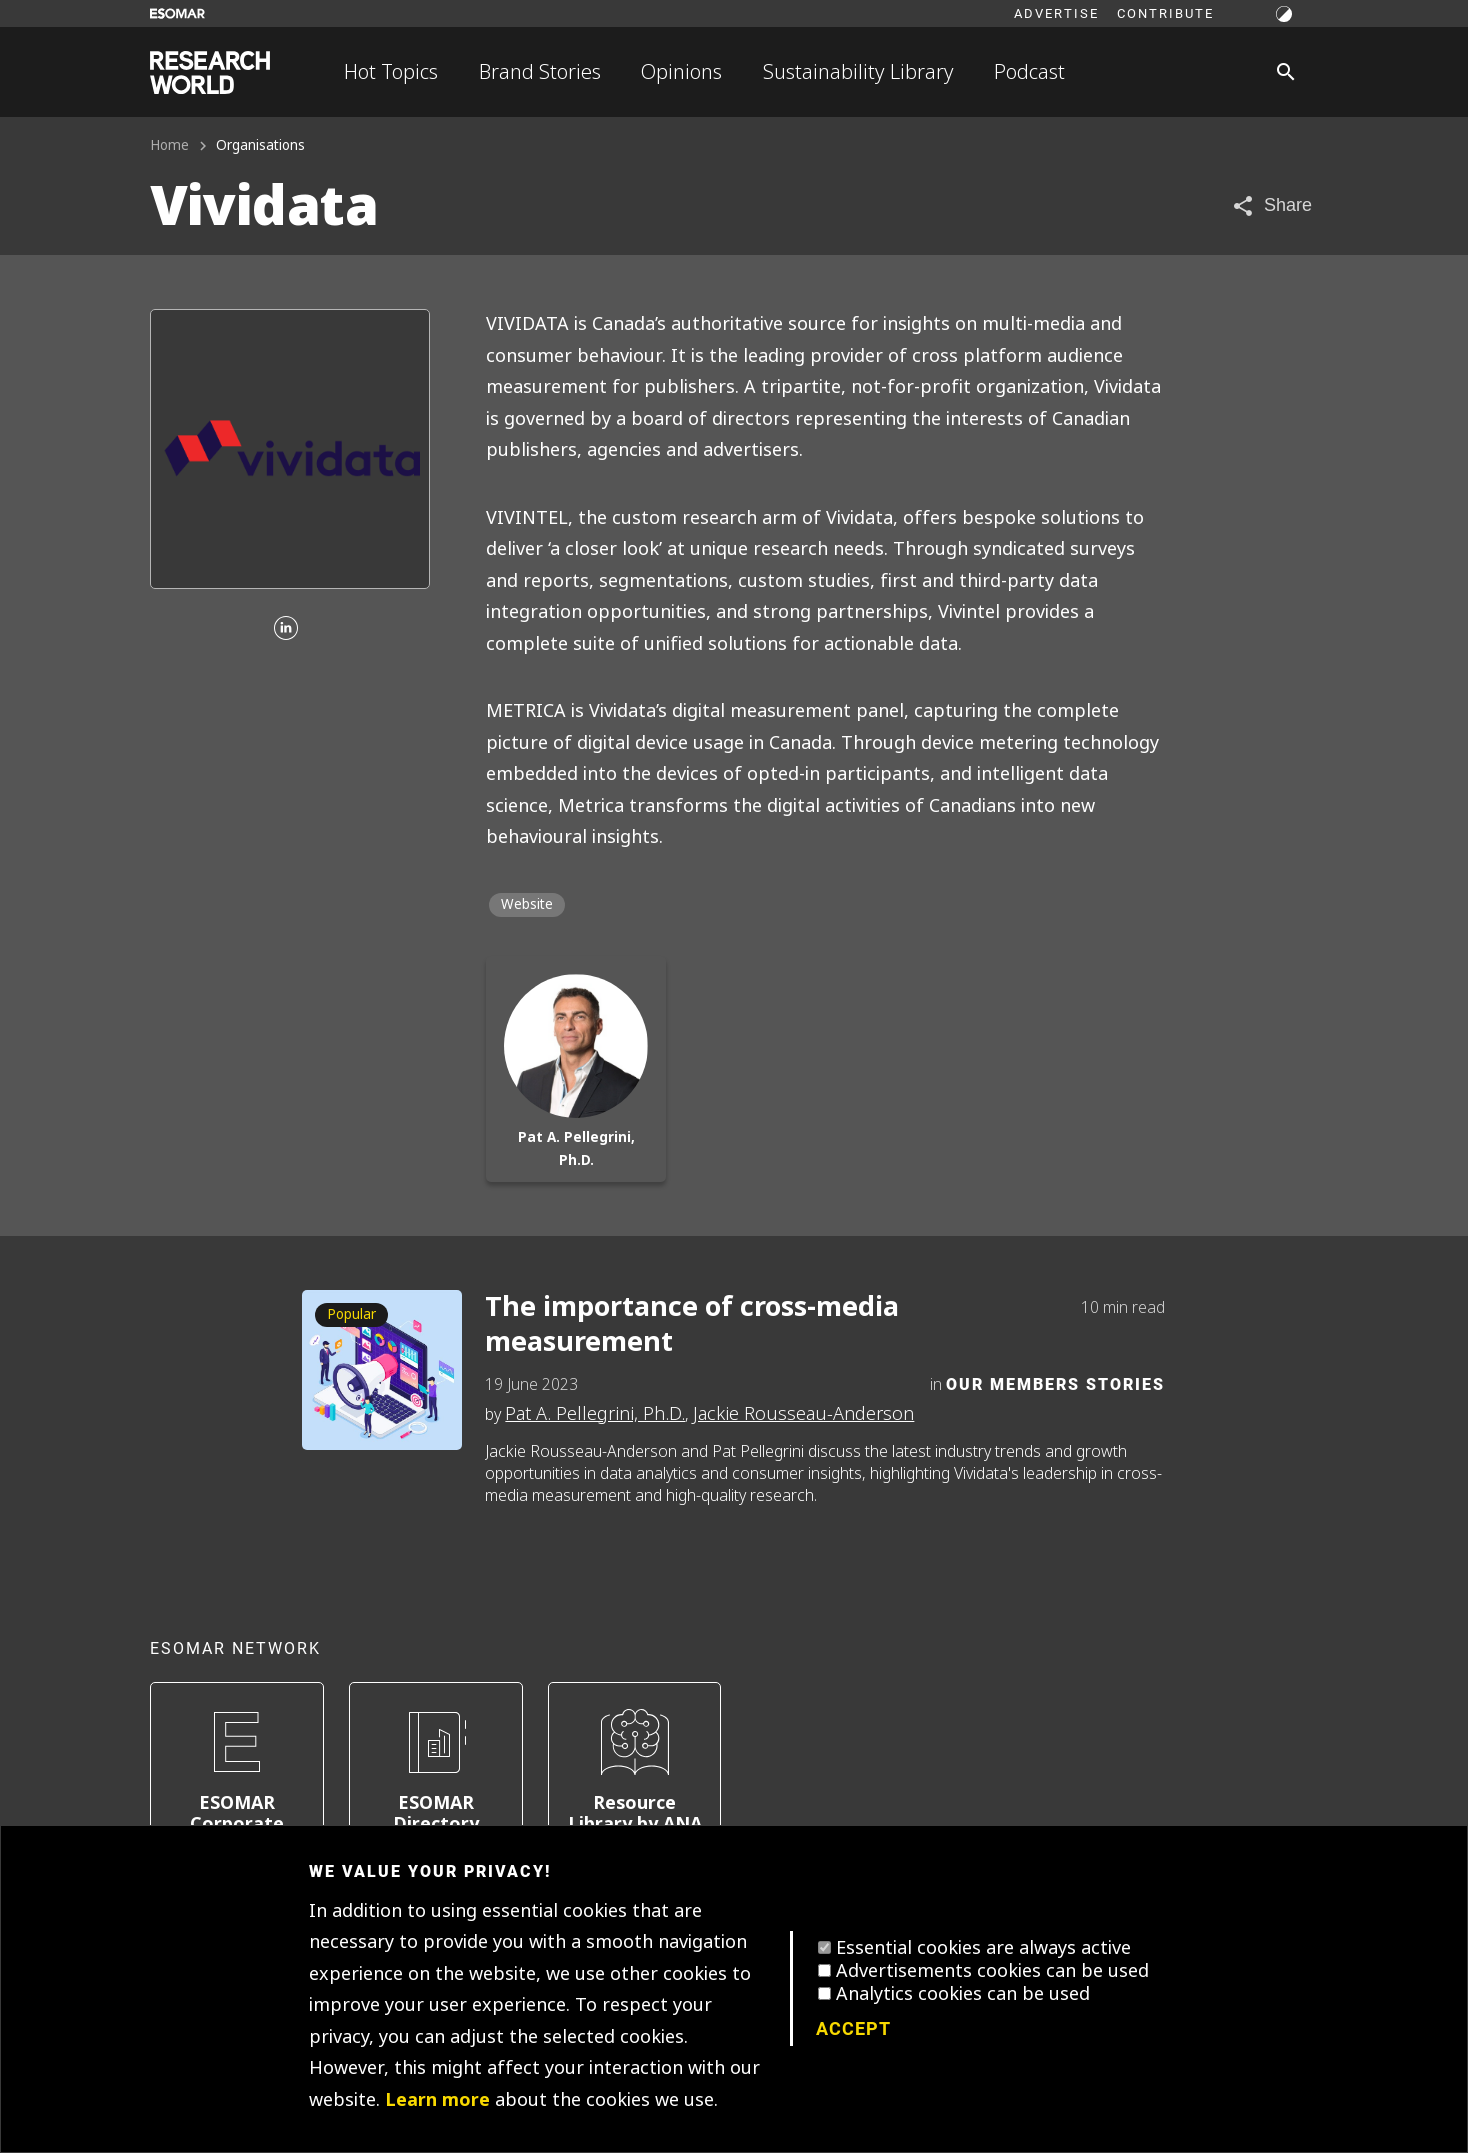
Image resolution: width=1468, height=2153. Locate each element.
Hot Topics (391, 72)
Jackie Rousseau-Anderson (803, 1414)
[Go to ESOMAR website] (177, 13)
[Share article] (1271, 205)
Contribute (1165, 13)
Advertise (1056, 13)
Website (527, 904)
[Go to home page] (210, 72)
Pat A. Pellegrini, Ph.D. (595, 1414)
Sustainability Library (858, 72)
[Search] (1286, 72)
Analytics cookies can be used (963, 1994)
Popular (351, 1314)
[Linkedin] (286, 629)
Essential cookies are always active (983, 1948)
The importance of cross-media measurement (692, 1325)
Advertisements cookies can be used (992, 1971)
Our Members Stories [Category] (1055, 1383)
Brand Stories (540, 72)
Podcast (1029, 72)
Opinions (681, 72)
